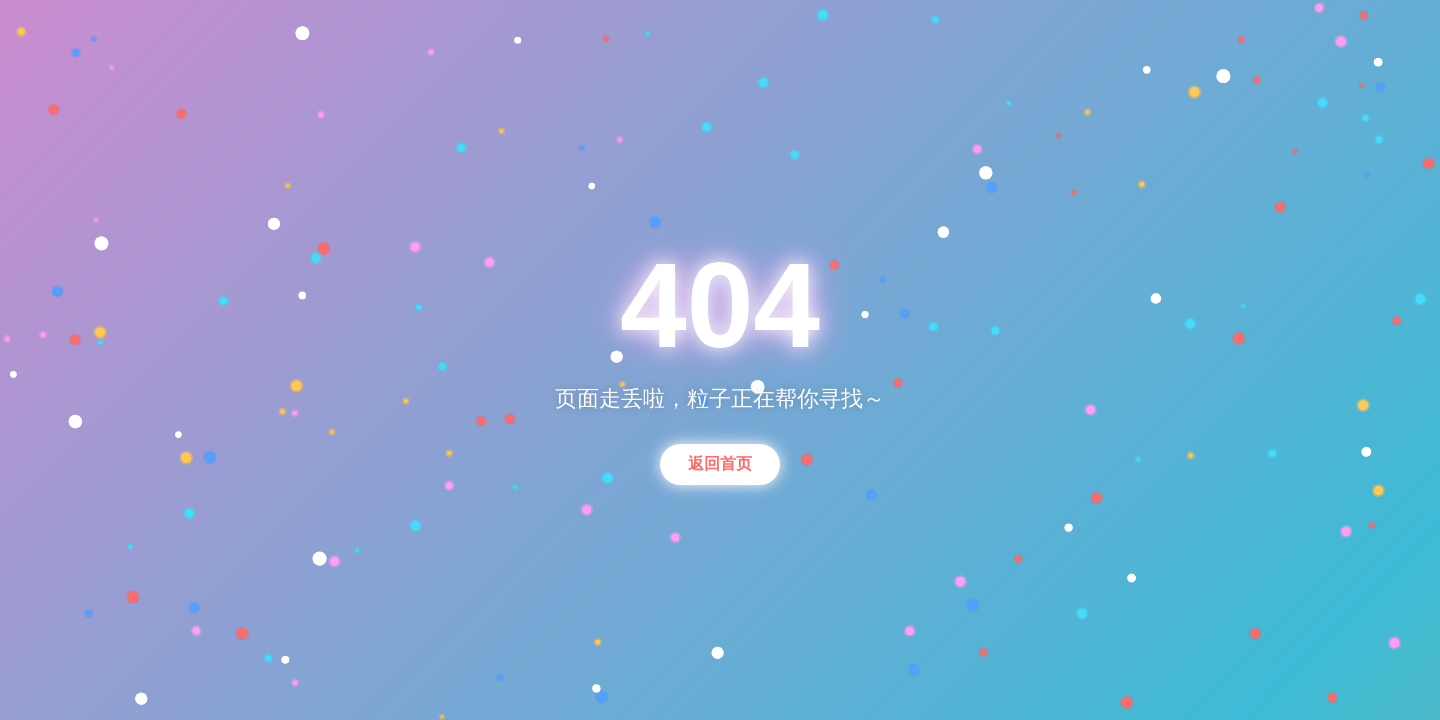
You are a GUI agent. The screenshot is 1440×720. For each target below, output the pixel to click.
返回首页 (720, 463)
